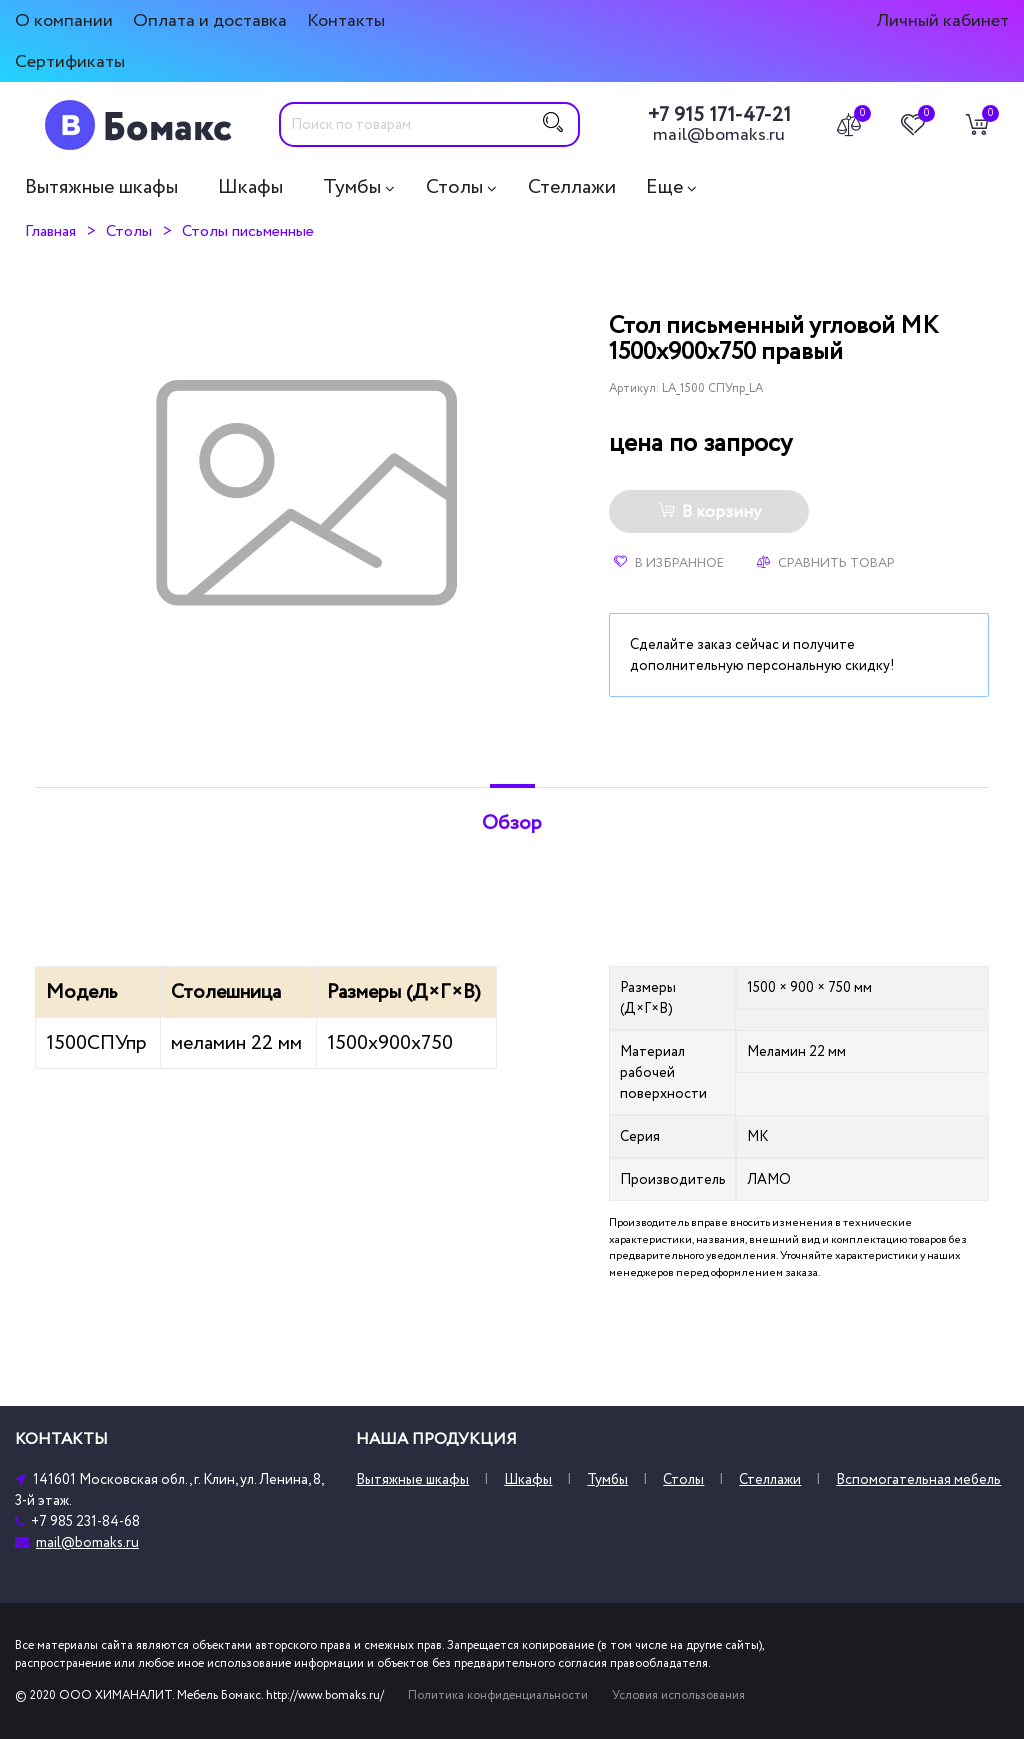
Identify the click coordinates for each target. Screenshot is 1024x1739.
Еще (664, 187)
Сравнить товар (826, 563)
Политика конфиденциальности (498, 1695)
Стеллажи (572, 187)
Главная (50, 231)
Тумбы (352, 187)
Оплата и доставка (210, 20)
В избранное (669, 563)
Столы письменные (248, 231)
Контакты (346, 20)
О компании (64, 20)
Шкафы (250, 187)
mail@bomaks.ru (719, 135)
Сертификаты (70, 61)
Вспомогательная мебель (918, 1479)
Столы (454, 187)
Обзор (512, 823)
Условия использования (678, 1695)
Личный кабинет (942, 20)
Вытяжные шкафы (101, 187)
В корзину (709, 512)
